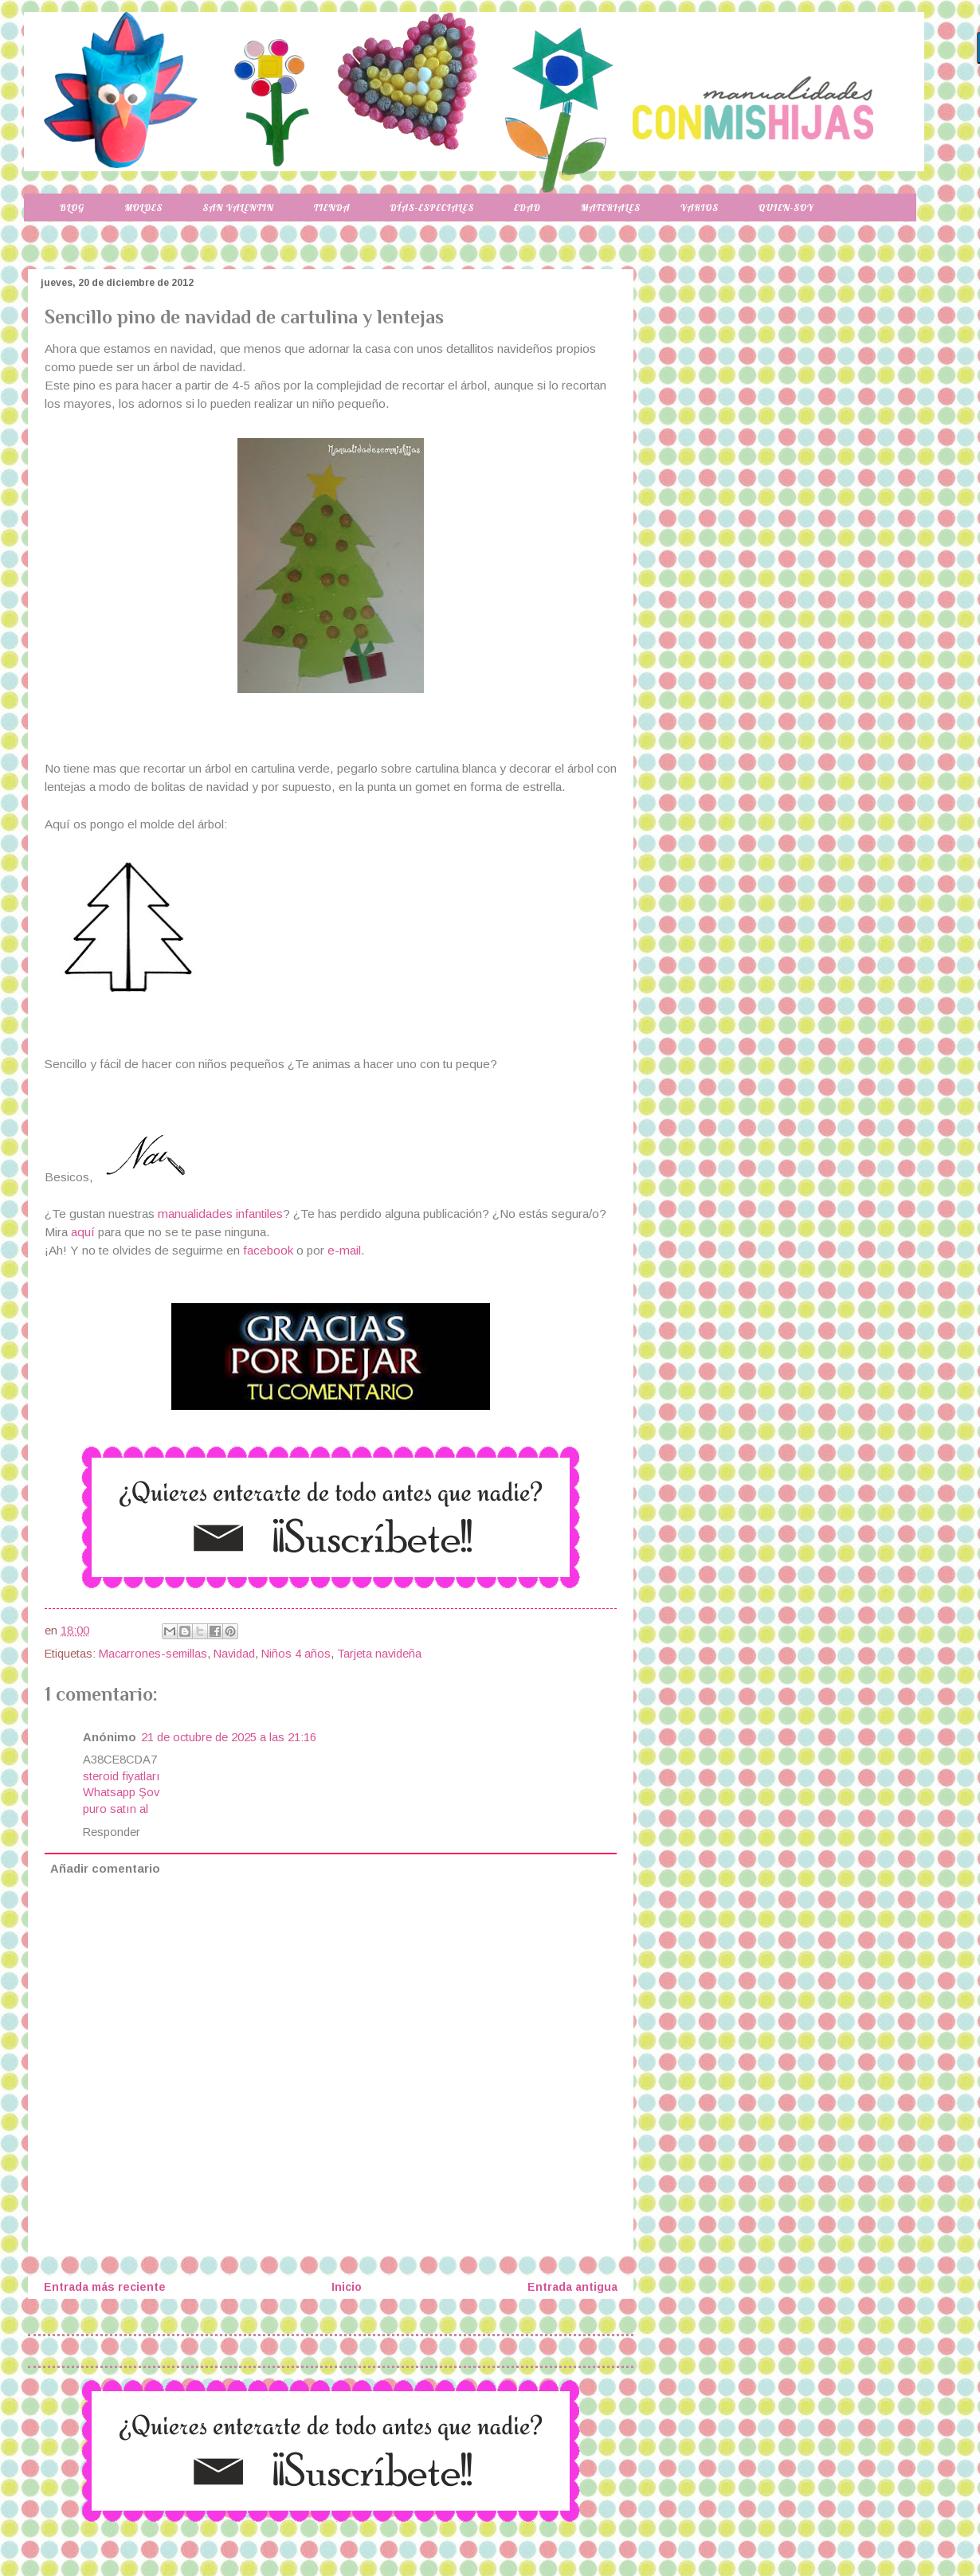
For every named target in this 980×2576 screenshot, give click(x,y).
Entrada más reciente (105, 2286)
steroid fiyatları (121, 1776)
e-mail (344, 1250)
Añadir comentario (105, 1868)
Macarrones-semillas (153, 1653)
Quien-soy (786, 207)
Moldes (143, 207)
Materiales (611, 207)
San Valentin (237, 207)
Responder (111, 1832)
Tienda (332, 207)
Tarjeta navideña (379, 1653)
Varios (699, 207)
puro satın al (115, 1809)
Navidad (234, 1653)
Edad (527, 207)
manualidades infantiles (220, 1213)
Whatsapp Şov (121, 1792)
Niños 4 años (296, 1653)
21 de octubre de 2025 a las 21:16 (228, 1737)
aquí (84, 1232)
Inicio (346, 2286)
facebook (268, 1250)
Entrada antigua (572, 2286)
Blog (72, 207)
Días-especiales (432, 207)
